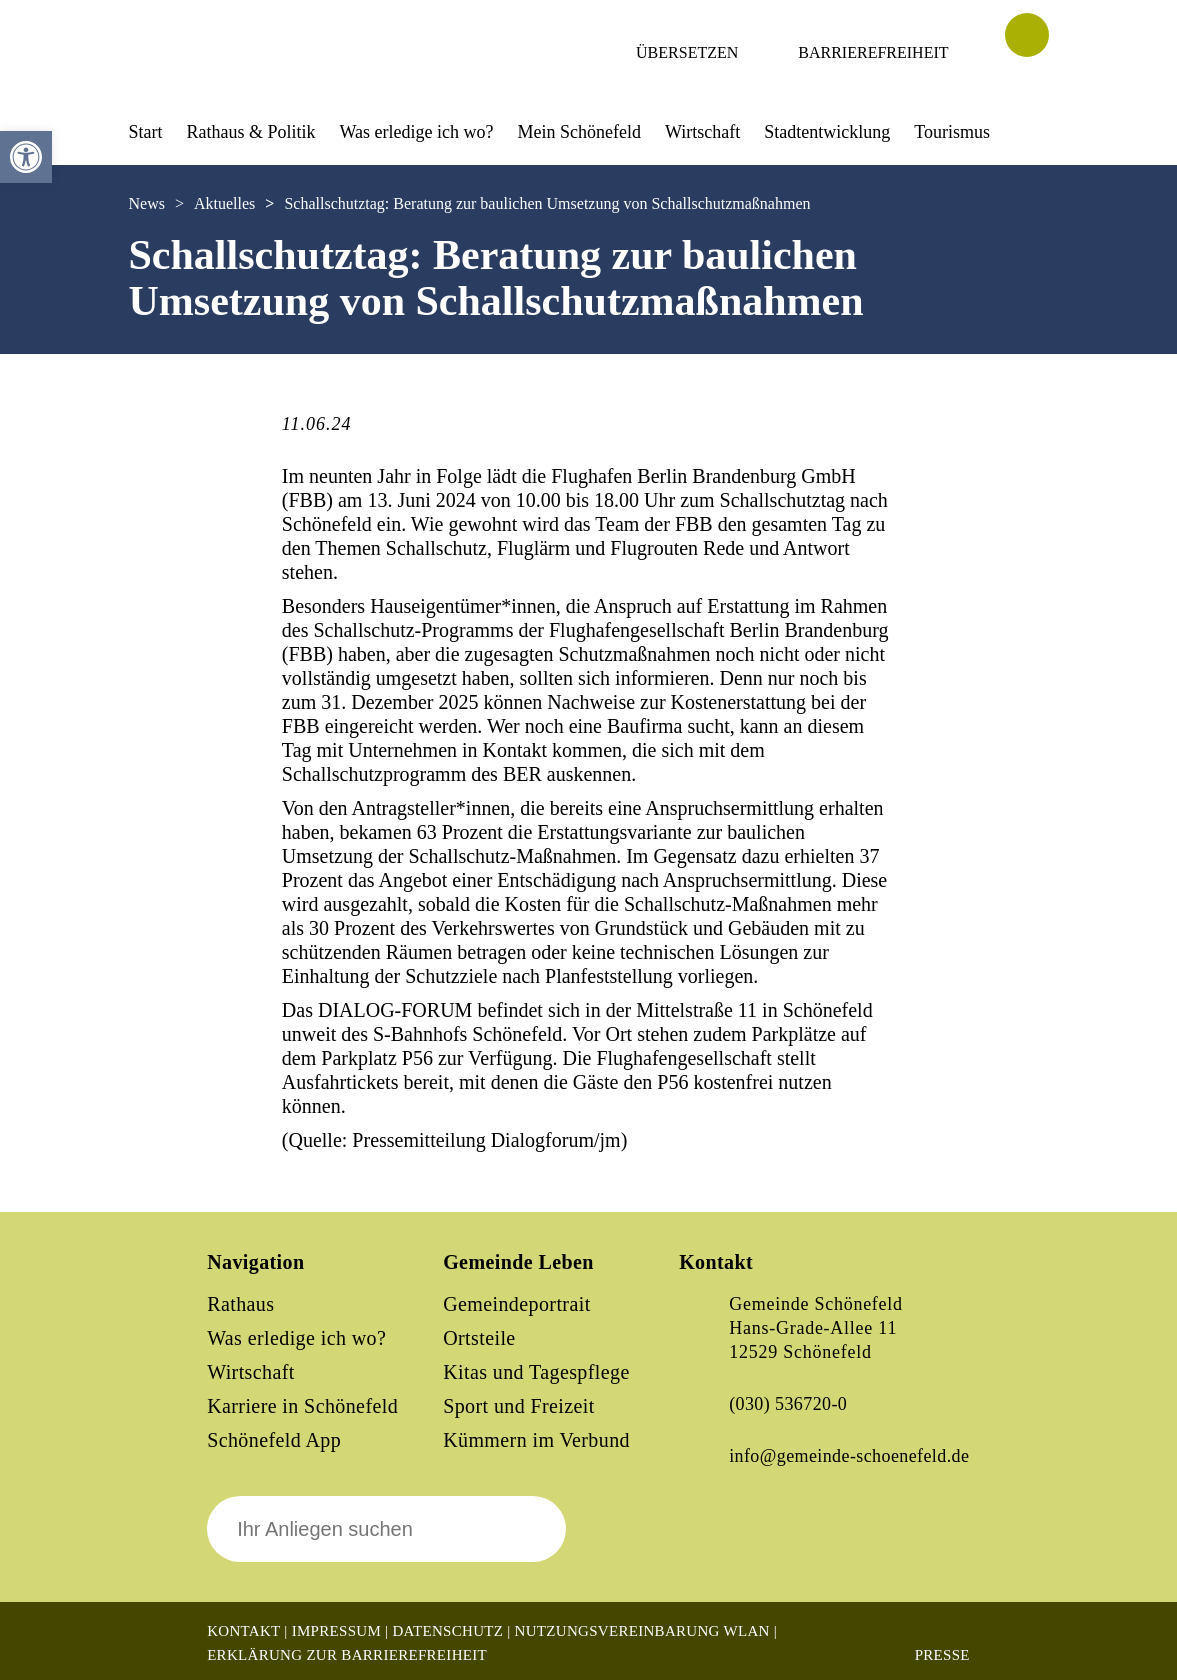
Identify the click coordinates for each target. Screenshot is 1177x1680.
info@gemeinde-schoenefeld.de (849, 1456)
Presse (942, 1655)
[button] (26, 157)
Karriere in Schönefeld (302, 1406)
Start (146, 132)
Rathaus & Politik (251, 132)
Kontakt (243, 1631)
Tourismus (952, 132)
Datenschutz (447, 1631)
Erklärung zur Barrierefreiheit (347, 1655)
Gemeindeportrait (516, 1304)
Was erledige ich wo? (417, 132)
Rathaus (240, 1304)
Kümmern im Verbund (536, 1440)
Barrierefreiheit (873, 52)
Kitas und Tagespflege (536, 1372)
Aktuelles (224, 203)
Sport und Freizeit (519, 1406)
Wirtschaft (702, 132)
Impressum (336, 1631)
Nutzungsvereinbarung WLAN (642, 1631)
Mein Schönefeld (579, 132)
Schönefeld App (274, 1440)
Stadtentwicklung (827, 132)
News (147, 203)
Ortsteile (479, 1338)
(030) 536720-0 (788, 1404)
